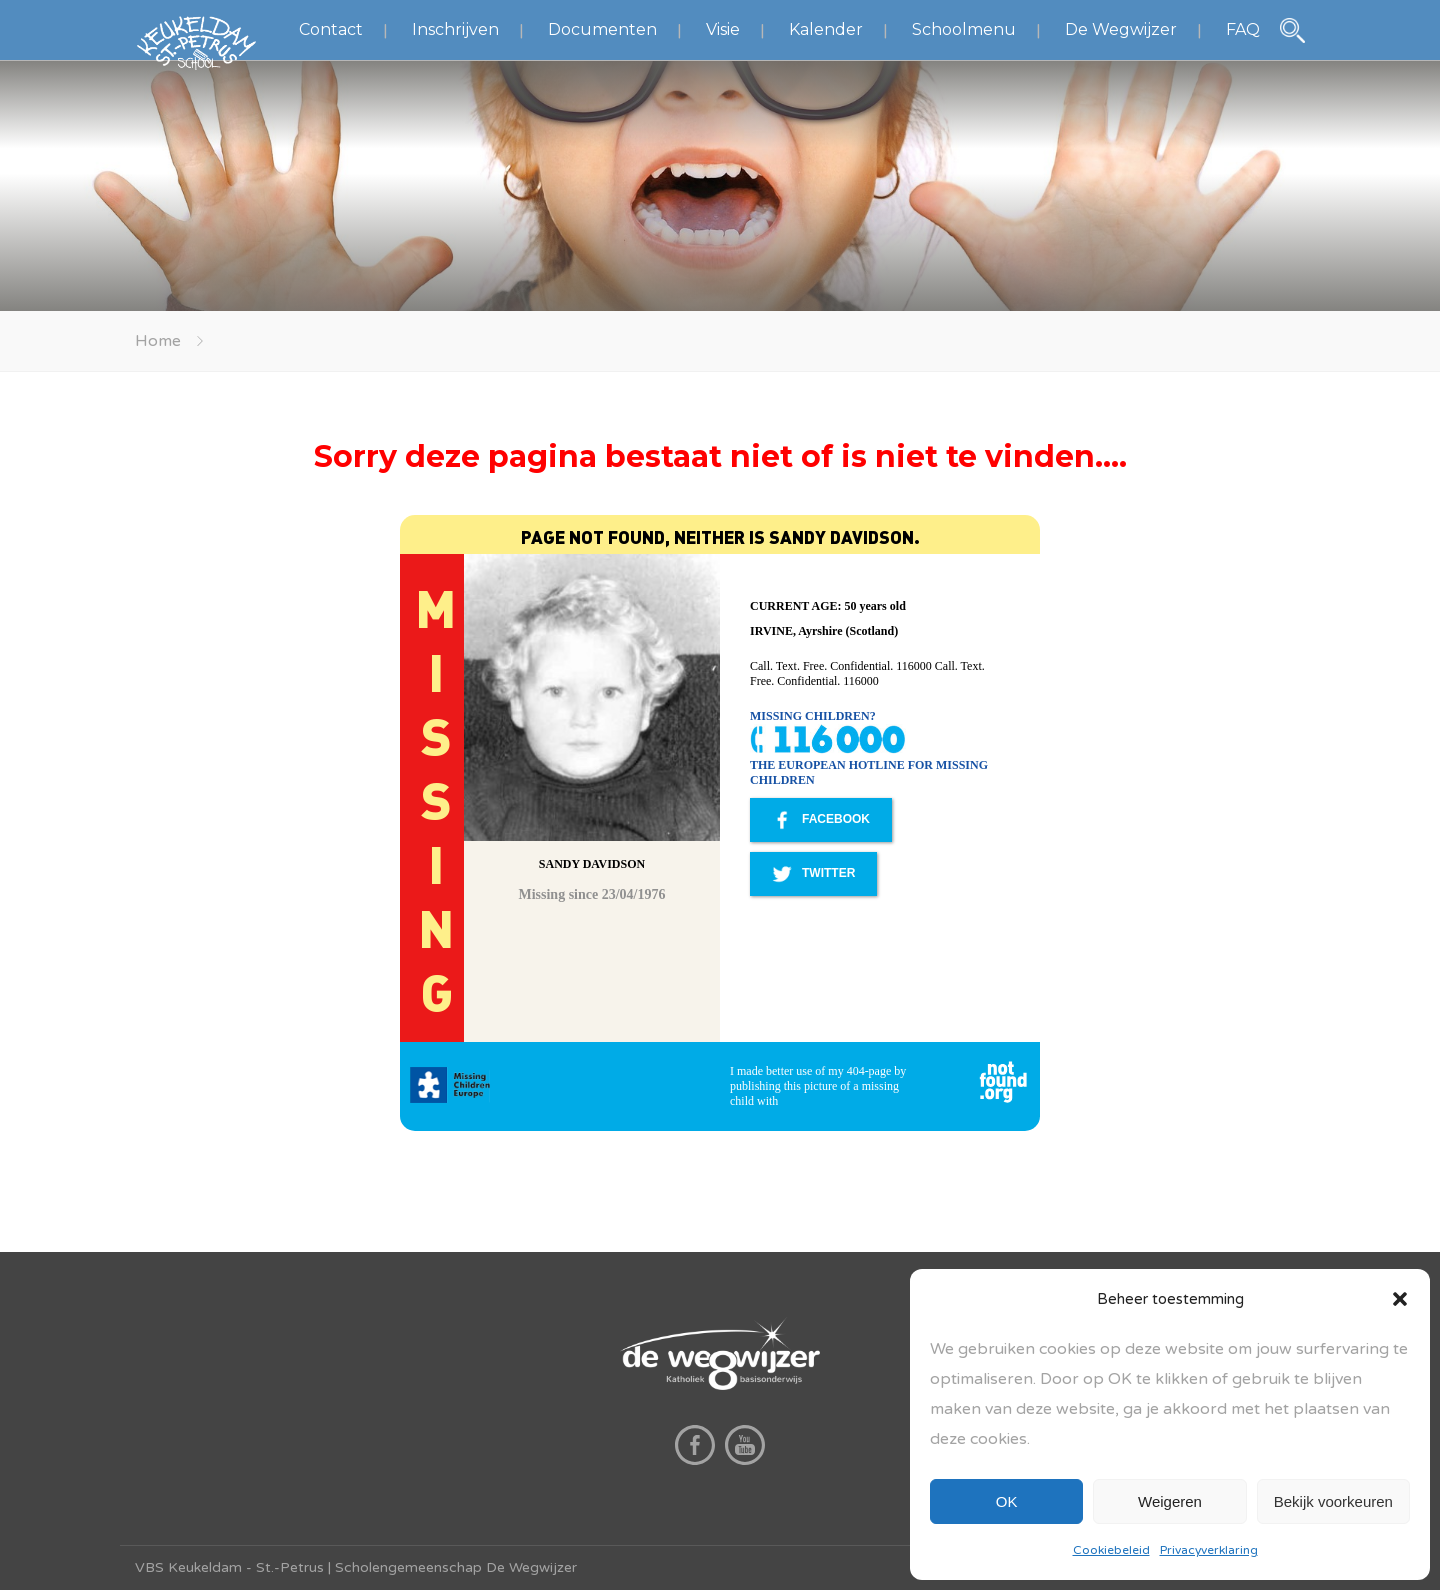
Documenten (602, 29)
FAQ (1243, 29)
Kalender (826, 29)
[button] (1400, 1299)
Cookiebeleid (1111, 1550)
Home (158, 341)
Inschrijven (455, 29)
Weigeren (1170, 1501)
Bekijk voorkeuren (1333, 1501)
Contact (331, 29)
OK (1007, 1501)
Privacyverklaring (1209, 1550)
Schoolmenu (964, 29)
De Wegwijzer (1121, 29)
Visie (723, 29)
